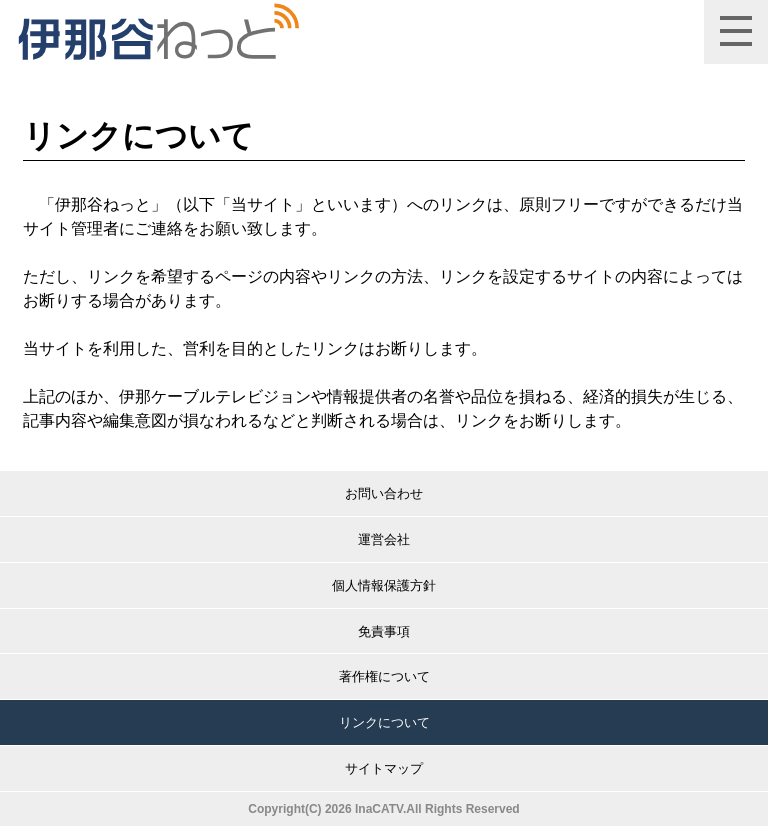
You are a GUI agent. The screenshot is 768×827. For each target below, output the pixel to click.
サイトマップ (384, 768)
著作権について (384, 676)
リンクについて (384, 722)
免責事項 (384, 631)
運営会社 (384, 539)
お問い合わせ (384, 493)
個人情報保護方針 (384, 585)
